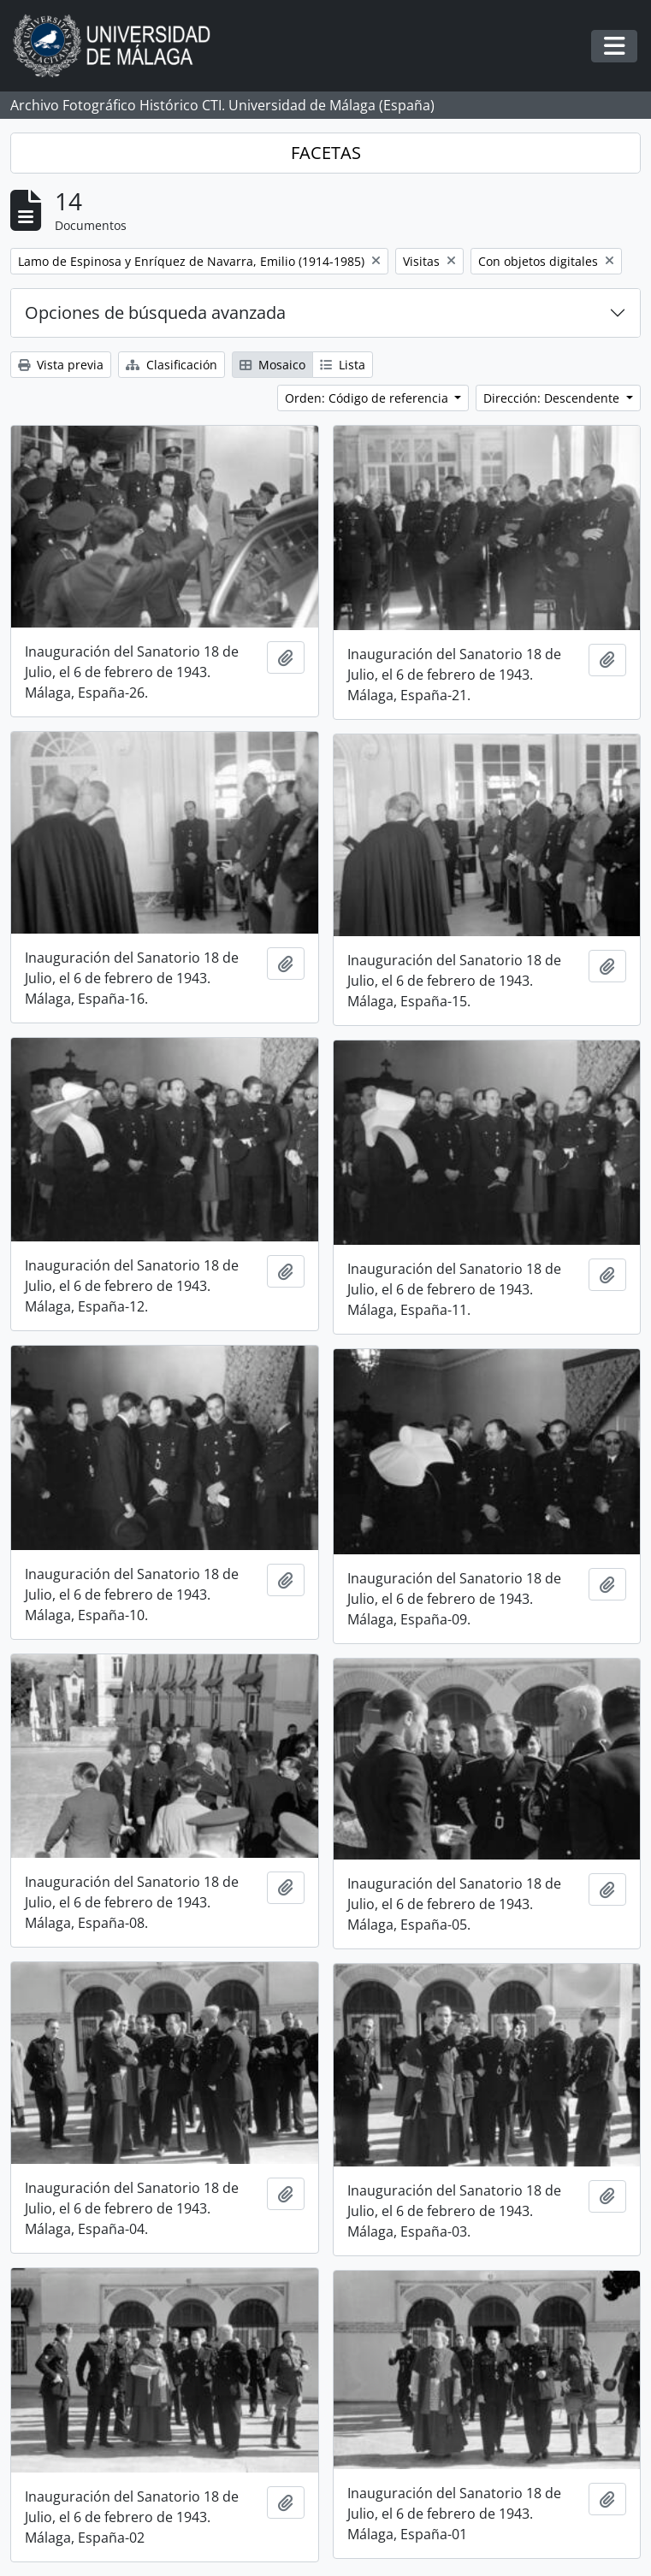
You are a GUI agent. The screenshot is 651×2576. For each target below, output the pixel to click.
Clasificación (171, 365)
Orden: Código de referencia (368, 398)
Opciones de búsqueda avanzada (155, 312)
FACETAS (326, 152)
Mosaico (272, 365)
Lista (342, 365)
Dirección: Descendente (553, 398)
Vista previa (61, 365)
